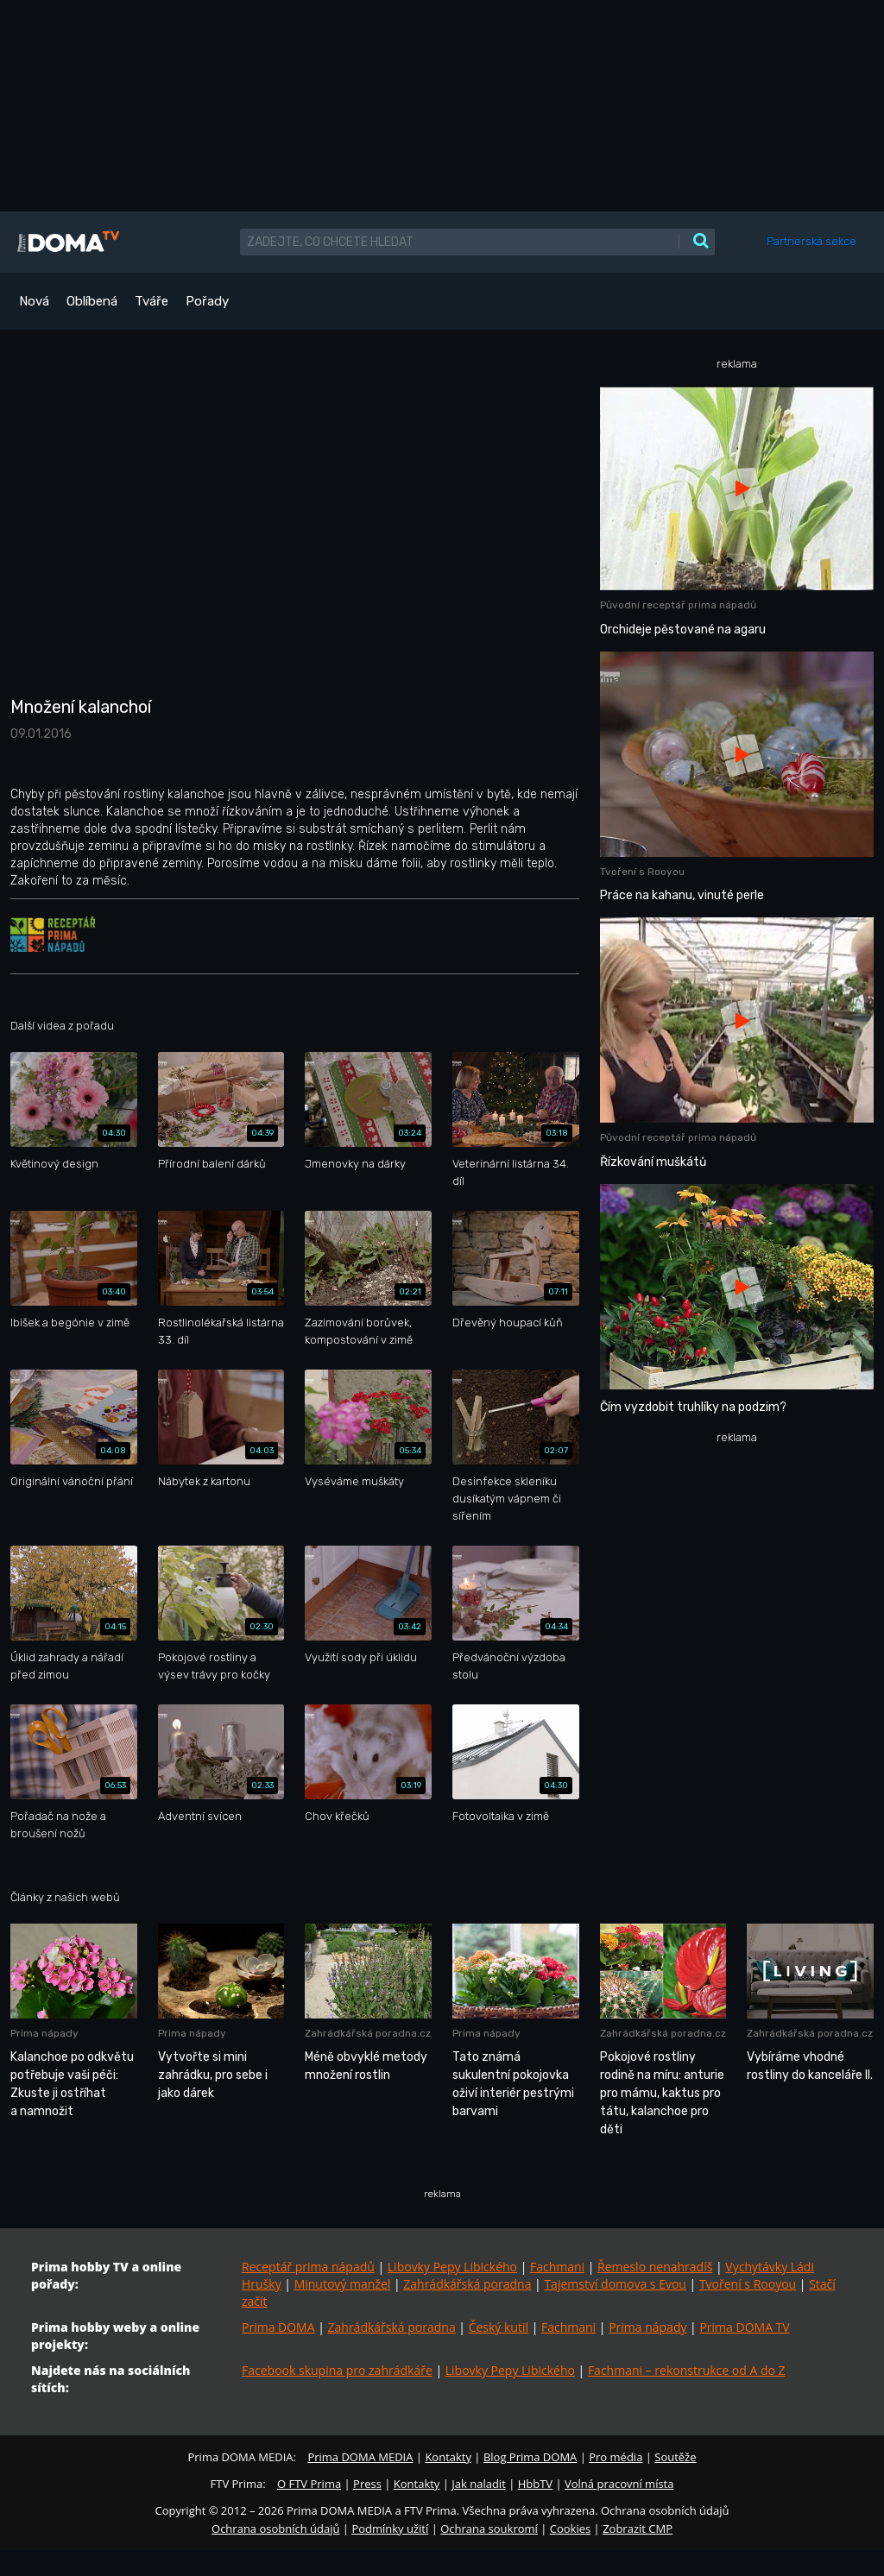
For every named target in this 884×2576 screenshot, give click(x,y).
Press (367, 2483)
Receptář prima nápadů (308, 2266)
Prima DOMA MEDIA (360, 2457)
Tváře (151, 301)
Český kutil (498, 2327)
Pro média (615, 2457)
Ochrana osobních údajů (275, 2528)
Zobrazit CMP (637, 2528)
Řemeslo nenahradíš (654, 2266)
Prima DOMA (278, 2327)
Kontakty (448, 2457)
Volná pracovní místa (619, 2483)
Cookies (570, 2528)
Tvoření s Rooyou (747, 2284)
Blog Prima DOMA (530, 2457)
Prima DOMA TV (744, 2327)
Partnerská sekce (811, 241)
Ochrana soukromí (489, 2528)
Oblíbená (91, 301)
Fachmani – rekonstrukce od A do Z (687, 2370)
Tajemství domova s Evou (615, 2284)
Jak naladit (478, 2483)
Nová (34, 301)
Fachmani (557, 2266)
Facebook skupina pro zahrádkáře (337, 2370)
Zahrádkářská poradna (467, 2284)
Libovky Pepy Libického (452, 2266)
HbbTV (535, 2483)
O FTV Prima (309, 2483)
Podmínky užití (389, 2528)
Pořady (207, 301)
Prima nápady (647, 2327)
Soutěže (675, 2457)
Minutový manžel (342, 2284)
